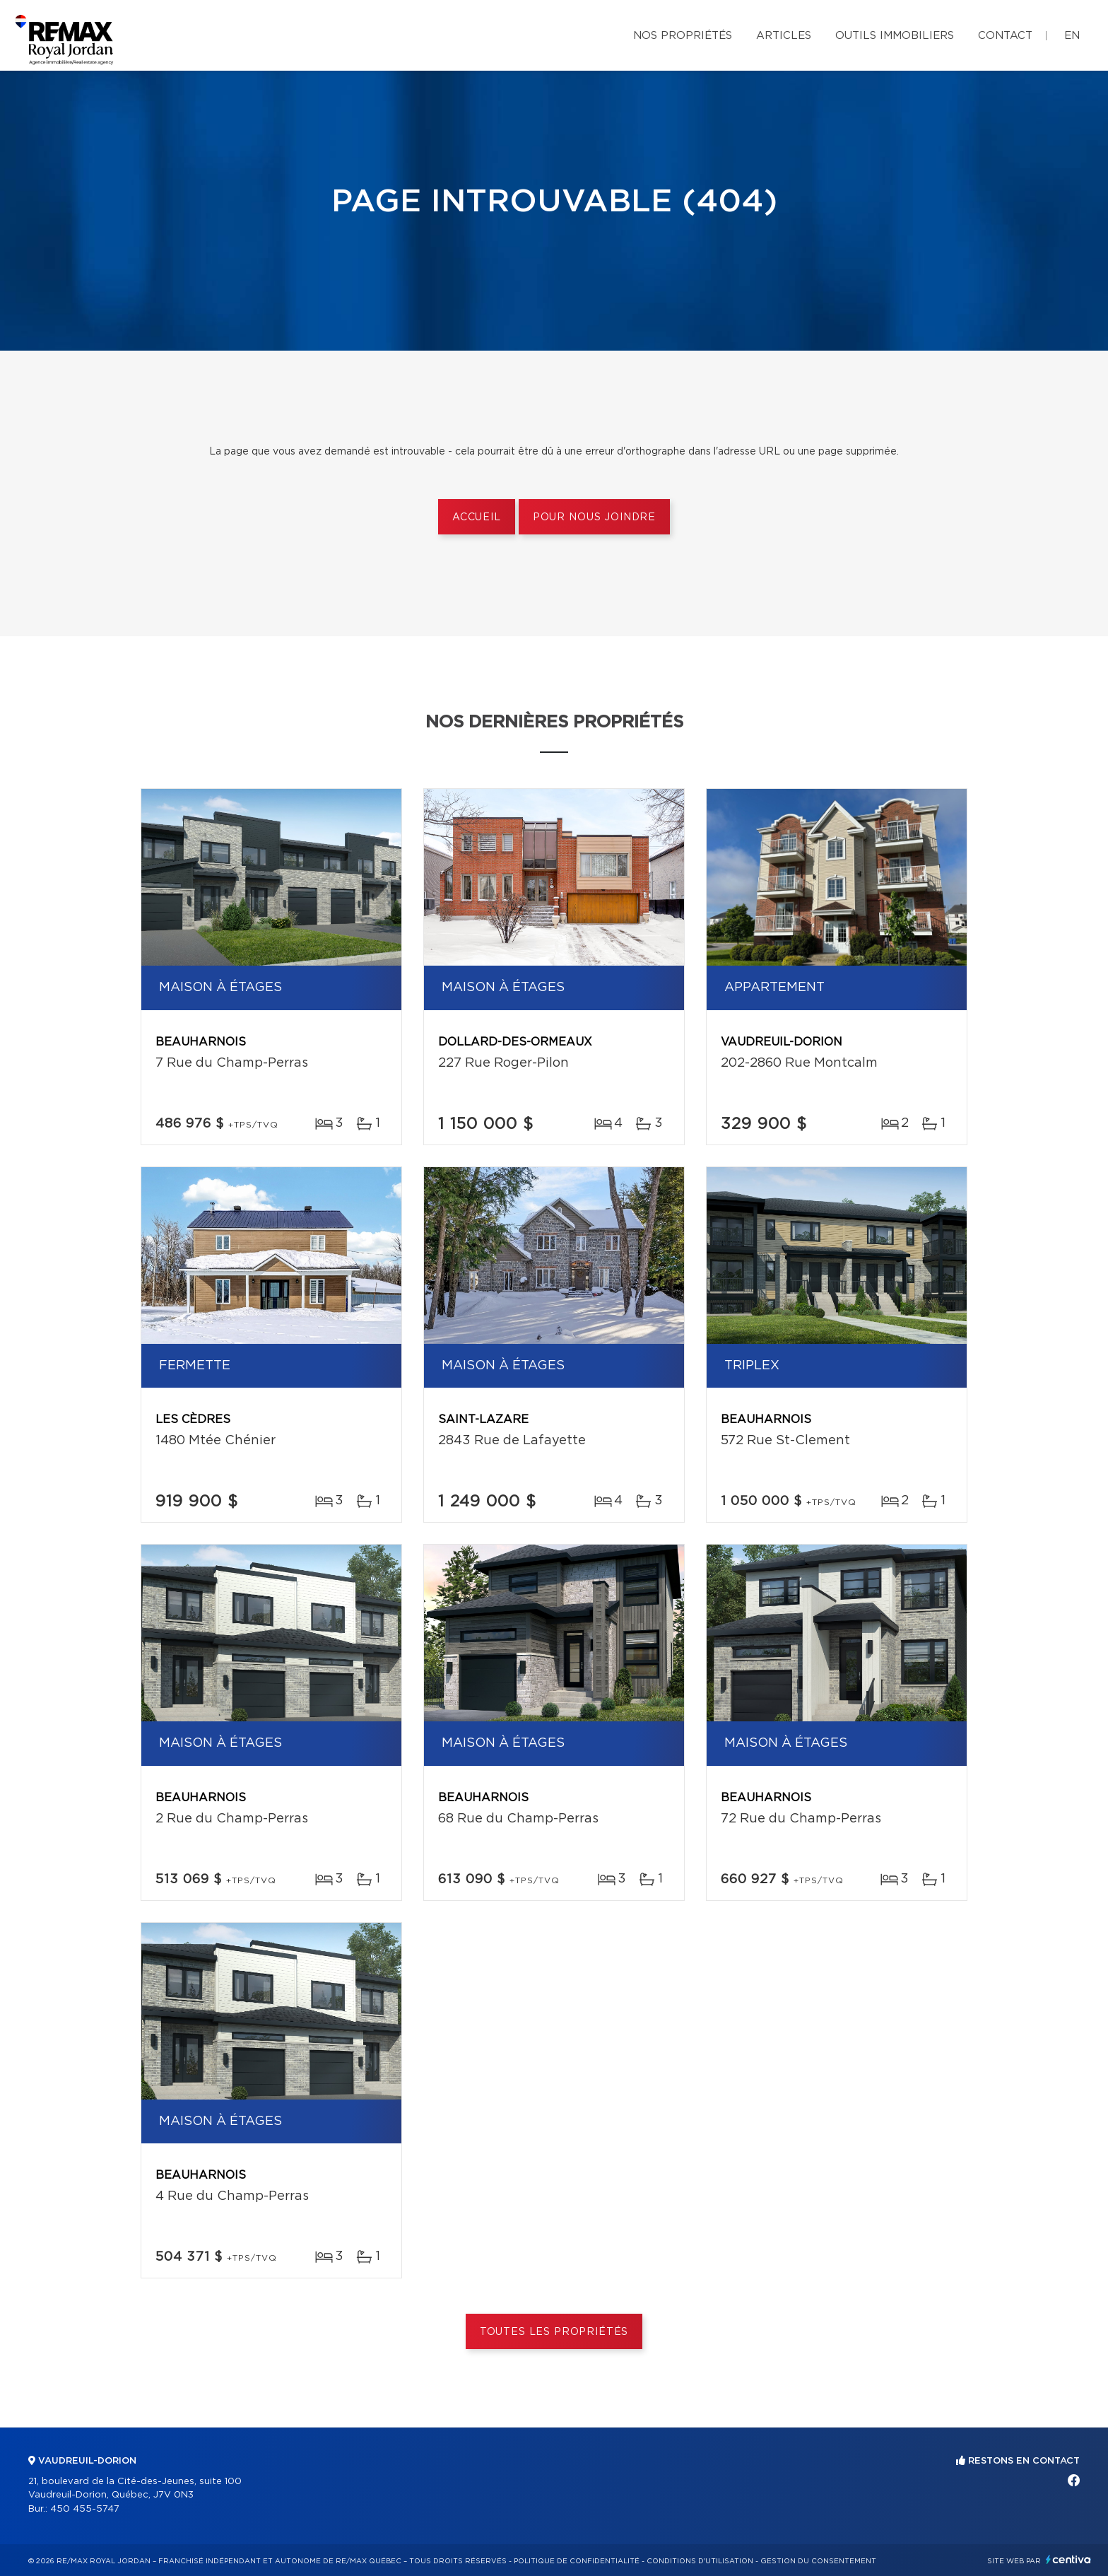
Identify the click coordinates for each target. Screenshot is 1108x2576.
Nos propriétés (682, 35)
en (1072, 35)
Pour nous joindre (594, 517)
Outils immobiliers (894, 35)
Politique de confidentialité (577, 2561)
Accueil (476, 517)
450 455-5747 (84, 2509)
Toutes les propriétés (554, 2332)
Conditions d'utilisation (700, 2561)
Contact (1005, 35)
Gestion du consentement (818, 2561)
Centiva (1068, 2559)
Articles (783, 35)
